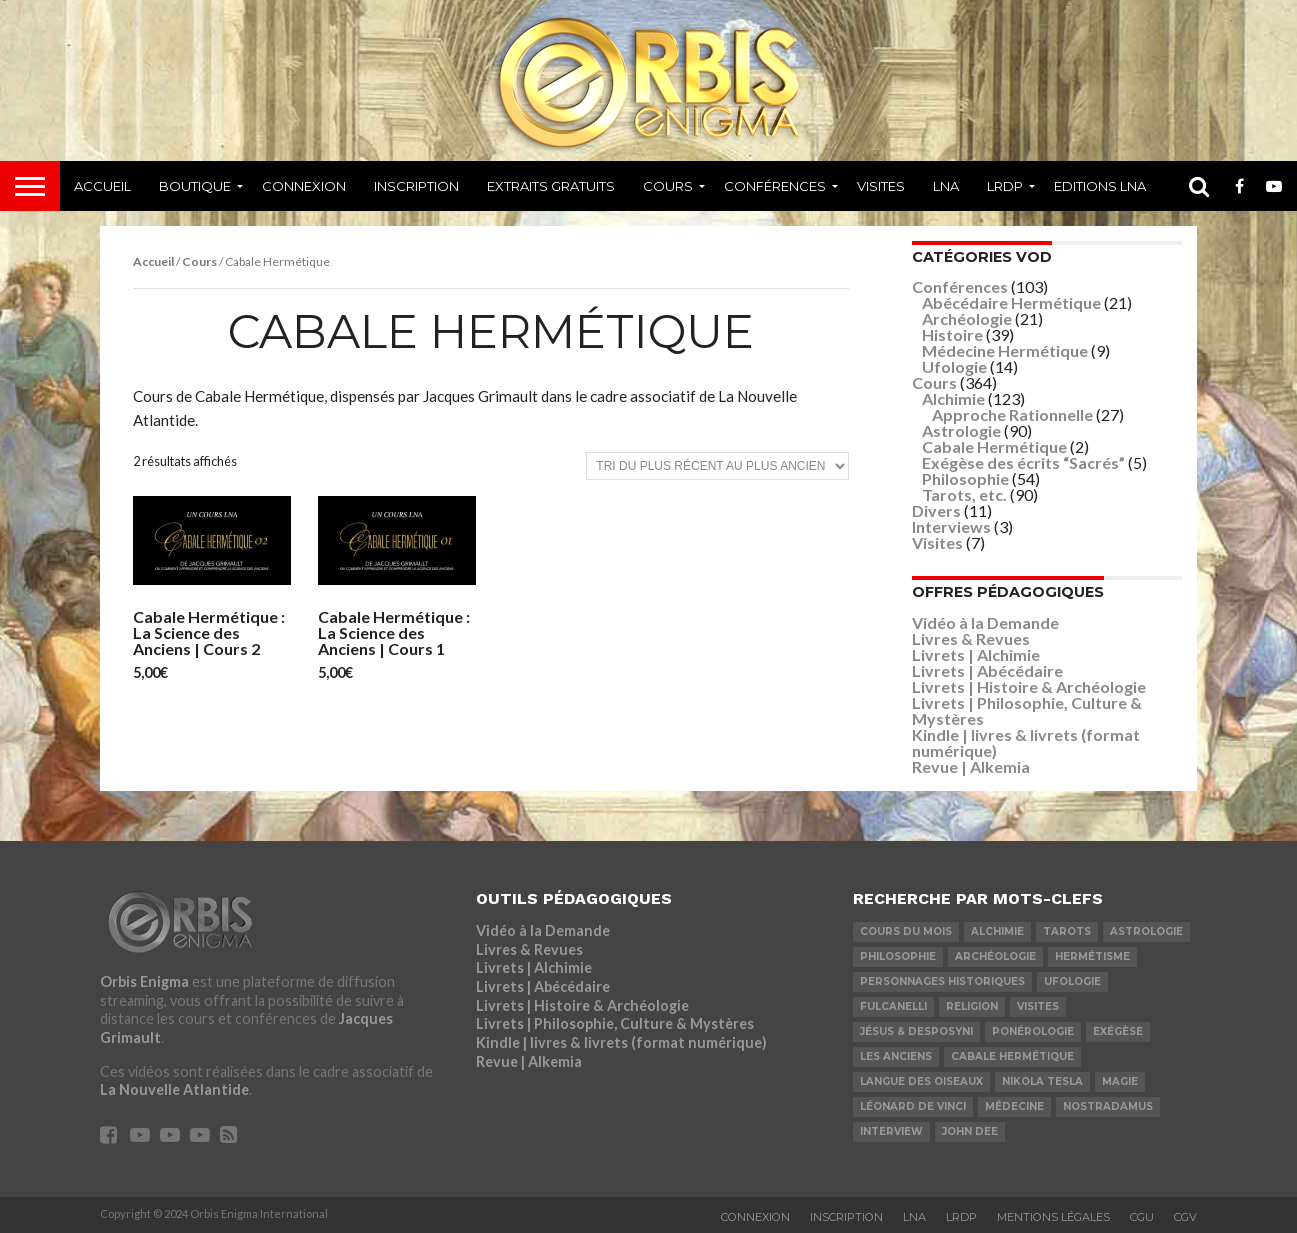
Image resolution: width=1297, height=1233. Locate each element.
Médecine (1014, 1106)
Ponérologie (1033, 1031)
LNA (946, 186)
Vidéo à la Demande (985, 622)
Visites (881, 186)
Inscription (416, 186)
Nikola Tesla (1042, 1081)
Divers (936, 510)
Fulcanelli (893, 1006)
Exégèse (1118, 1031)
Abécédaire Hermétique (1011, 302)
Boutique (195, 186)
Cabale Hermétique (994, 446)
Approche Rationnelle (1012, 414)
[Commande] (717, 466)
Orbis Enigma (144, 981)
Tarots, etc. (964, 494)
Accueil (102, 186)
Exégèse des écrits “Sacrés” (1023, 462)
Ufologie (954, 366)
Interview (891, 1131)
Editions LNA (1100, 186)
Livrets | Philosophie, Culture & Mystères (1027, 710)
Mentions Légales (1053, 1217)
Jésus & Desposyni (916, 1031)
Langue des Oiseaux (921, 1081)
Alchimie (953, 398)
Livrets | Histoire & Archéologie (1029, 686)
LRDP (1005, 186)
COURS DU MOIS (906, 931)
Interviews (951, 526)
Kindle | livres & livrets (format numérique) (1026, 742)
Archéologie (967, 318)
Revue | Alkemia (971, 766)
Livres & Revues (971, 638)
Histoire (952, 334)
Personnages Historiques (942, 981)
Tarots (1067, 931)
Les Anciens (896, 1056)
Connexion (304, 186)
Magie (1120, 1081)
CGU (1142, 1217)
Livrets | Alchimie (976, 654)
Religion (972, 1006)
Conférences (775, 186)
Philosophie (965, 478)
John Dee (970, 1131)
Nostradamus (1108, 1106)
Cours (668, 186)
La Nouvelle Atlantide (174, 1089)
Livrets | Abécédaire (987, 670)
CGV (1185, 1217)
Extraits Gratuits (551, 186)
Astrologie (961, 430)
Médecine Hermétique (1005, 350)
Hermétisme (1092, 956)
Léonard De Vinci (913, 1106)
